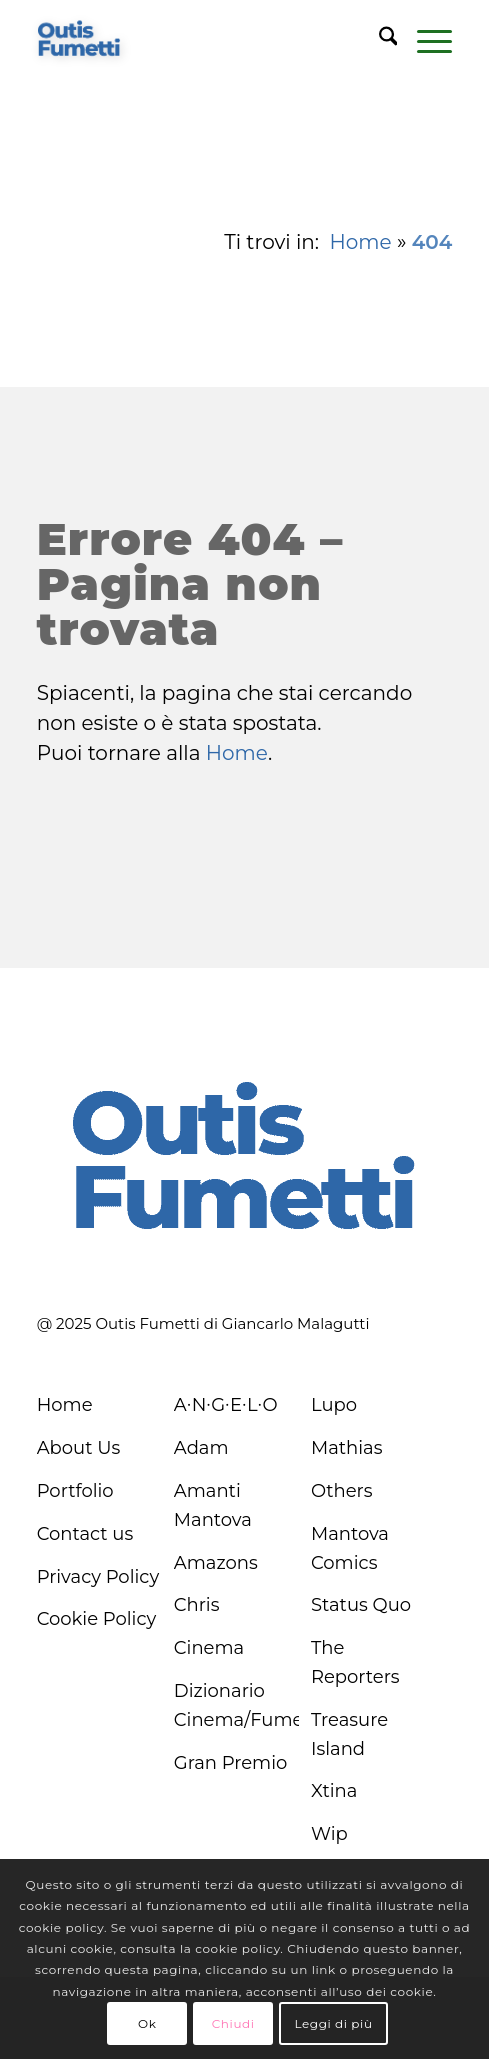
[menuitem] (378, 40)
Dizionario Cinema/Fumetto (236, 1705)
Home (361, 242)
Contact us (85, 1534)
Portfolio (75, 1491)
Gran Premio (231, 1763)
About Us (79, 1448)
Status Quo (361, 1605)
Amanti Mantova (213, 1505)
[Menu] (424, 40)
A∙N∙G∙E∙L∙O (226, 1405)
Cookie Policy (97, 1619)
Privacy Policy (98, 1577)
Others (342, 1491)
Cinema (209, 1648)
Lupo (334, 1405)
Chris (197, 1605)
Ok (147, 2023)
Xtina (334, 1791)
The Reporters (355, 1662)
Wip (329, 1834)
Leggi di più (333, 2023)
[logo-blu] (79, 40)
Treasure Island (349, 1734)
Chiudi (233, 2023)
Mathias (347, 1448)
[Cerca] (378, 40)
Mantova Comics (350, 1548)
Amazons (216, 1563)
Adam (201, 1448)
